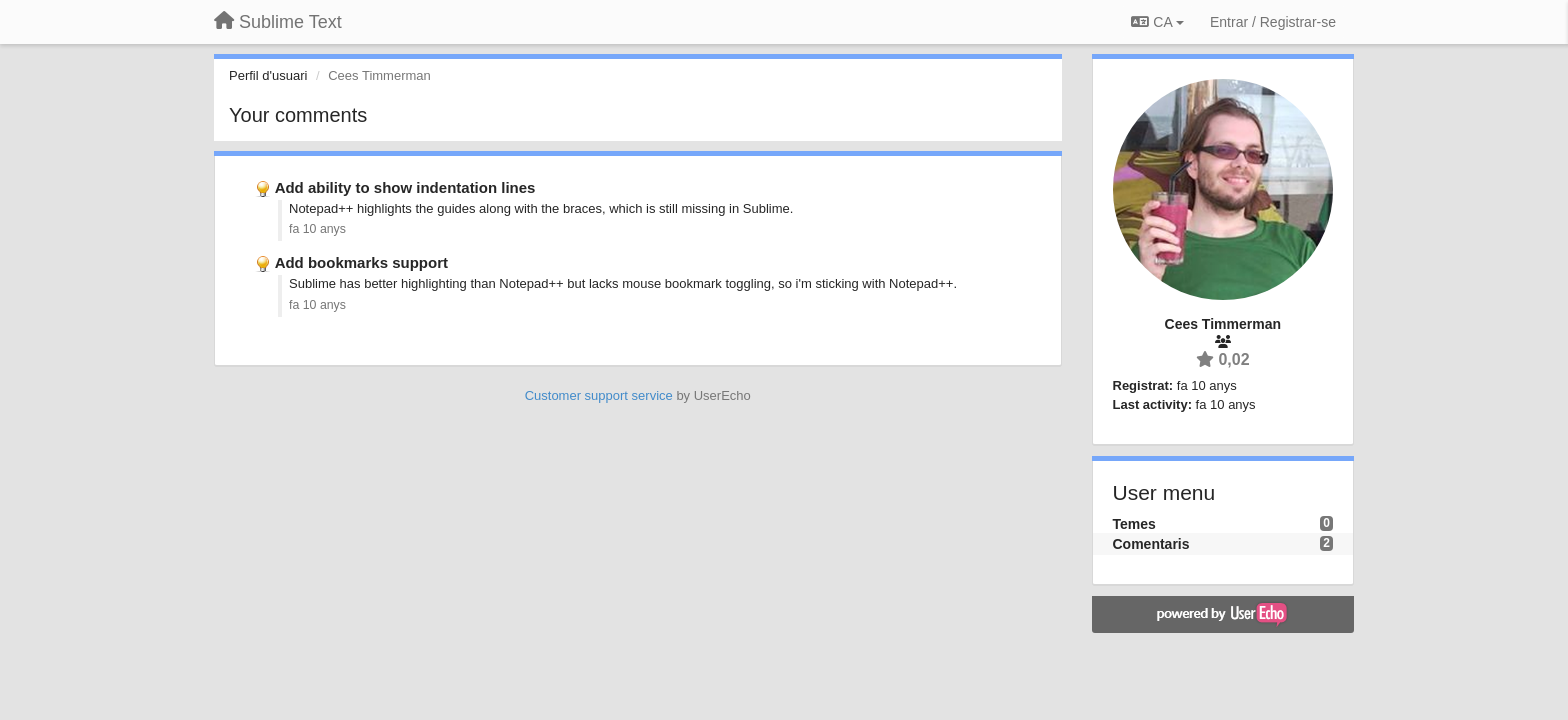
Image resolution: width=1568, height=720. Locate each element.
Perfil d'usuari (268, 75)
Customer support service (599, 395)
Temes (1134, 524)
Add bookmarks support (361, 262)
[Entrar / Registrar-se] (1273, 22)
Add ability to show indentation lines (405, 187)
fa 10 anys (317, 229)
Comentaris (1151, 544)
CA (1157, 22)
